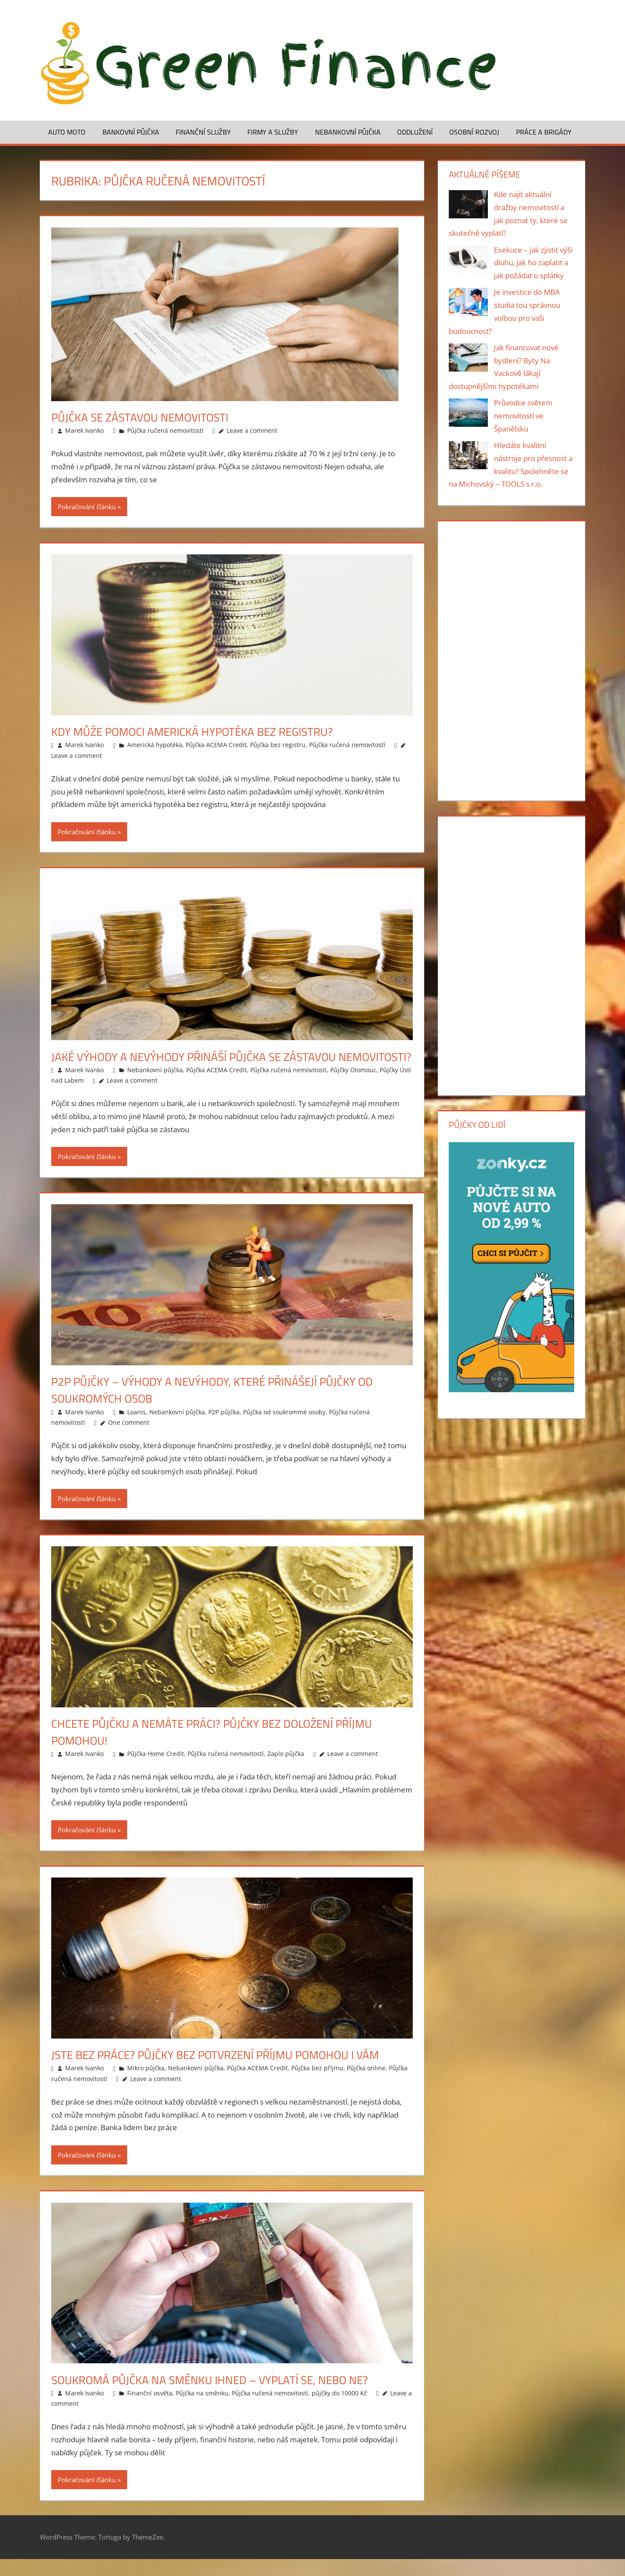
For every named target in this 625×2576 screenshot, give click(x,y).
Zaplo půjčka (285, 1770)
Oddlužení (415, 132)
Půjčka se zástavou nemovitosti (145, 417)
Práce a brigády (544, 132)
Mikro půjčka (145, 2085)
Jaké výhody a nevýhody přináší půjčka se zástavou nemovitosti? (202, 1065)
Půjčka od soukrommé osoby (284, 1429)
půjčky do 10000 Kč (339, 2410)
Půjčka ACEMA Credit (216, 745)
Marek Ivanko (84, 430)
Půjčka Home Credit (155, 1770)
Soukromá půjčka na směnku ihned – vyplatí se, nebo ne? (220, 2396)
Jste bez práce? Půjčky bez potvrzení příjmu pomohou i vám (226, 2071)
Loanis (136, 1429)
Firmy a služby (272, 132)
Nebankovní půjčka (348, 132)
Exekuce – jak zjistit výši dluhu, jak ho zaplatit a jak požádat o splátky (533, 263)
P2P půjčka (224, 1429)
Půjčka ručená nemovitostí (165, 430)
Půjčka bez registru (278, 745)
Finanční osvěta (149, 2410)
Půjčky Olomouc (353, 1087)
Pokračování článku (87, 506)
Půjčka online (366, 2085)
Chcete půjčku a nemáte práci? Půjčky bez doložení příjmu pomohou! (222, 1748)
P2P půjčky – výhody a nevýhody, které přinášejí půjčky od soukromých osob (223, 1406)
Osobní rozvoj (474, 132)
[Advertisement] (511, 659)
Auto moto (67, 132)
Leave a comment (252, 430)
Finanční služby (203, 132)
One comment (128, 1439)
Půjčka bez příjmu (317, 2085)
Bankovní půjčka (130, 132)
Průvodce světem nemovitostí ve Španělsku (523, 416)
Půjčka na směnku (202, 2410)
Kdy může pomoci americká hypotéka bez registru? (202, 731)
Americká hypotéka (154, 745)
